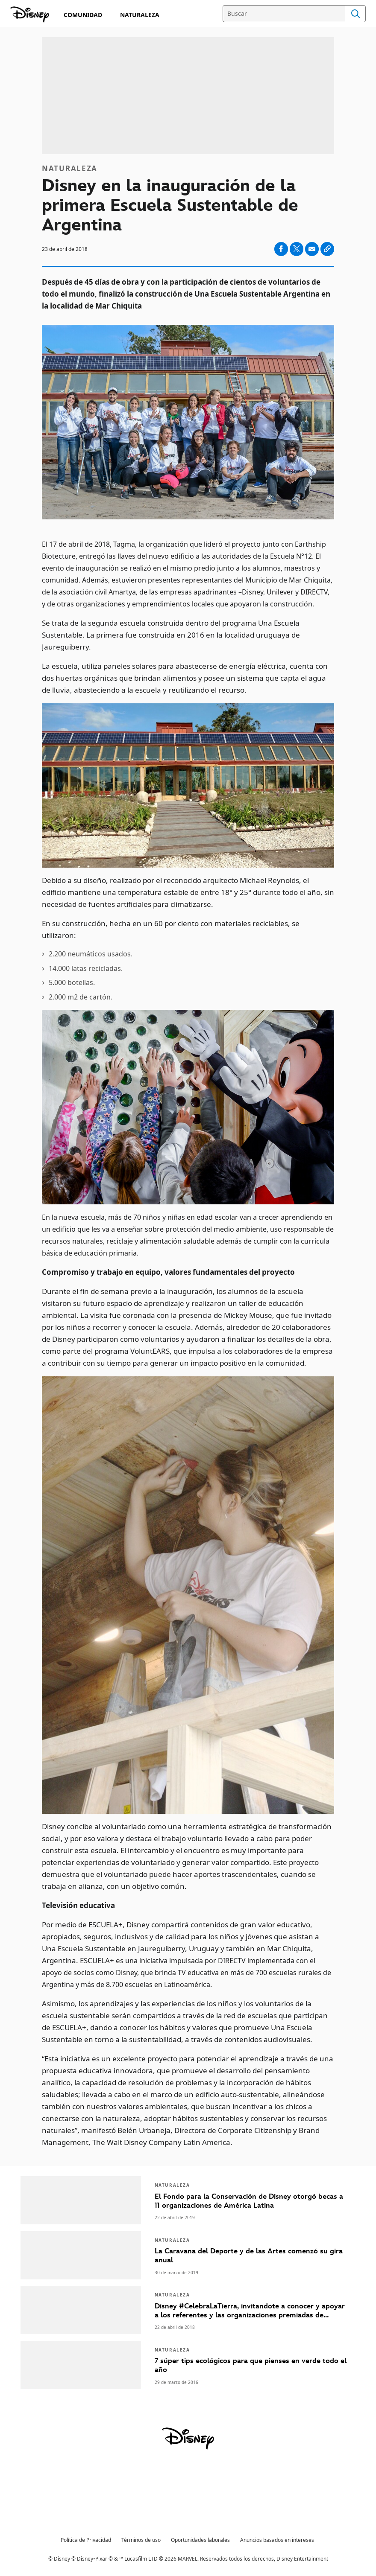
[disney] (188, 2438)
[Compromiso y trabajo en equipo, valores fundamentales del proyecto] (188, 1272)
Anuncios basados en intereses (277, 2540)
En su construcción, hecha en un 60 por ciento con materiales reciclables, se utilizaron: (171, 929)
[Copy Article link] (327, 249)
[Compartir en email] (311, 249)
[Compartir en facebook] (281, 249)
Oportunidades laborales (200, 2540)
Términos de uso (141, 2540)
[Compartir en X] (296, 249)
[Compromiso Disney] (30, 14)
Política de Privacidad (86, 2540)
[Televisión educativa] (188, 1906)
